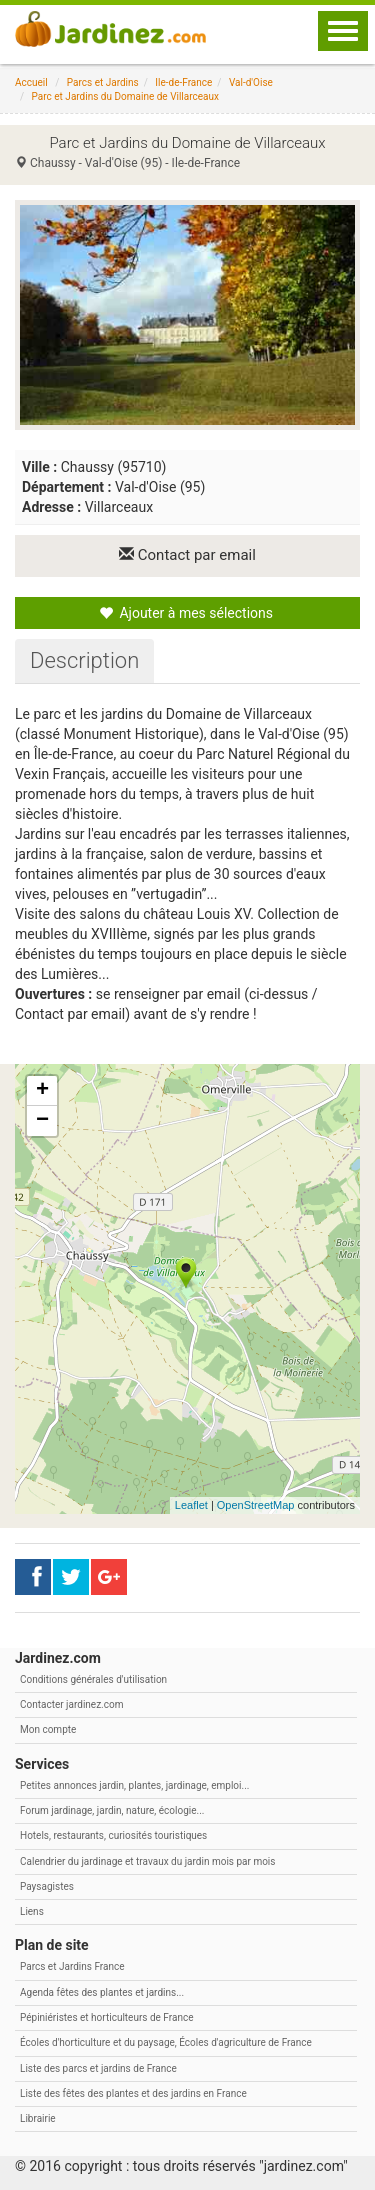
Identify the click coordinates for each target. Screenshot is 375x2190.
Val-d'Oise (251, 82)
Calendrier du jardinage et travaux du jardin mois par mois (147, 1861)
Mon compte (48, 1729)
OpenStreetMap (256, 1505)
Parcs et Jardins (103, 82)
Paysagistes (47, 1886)
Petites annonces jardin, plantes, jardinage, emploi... (134, 1785)
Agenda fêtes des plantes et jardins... (102, 1992)
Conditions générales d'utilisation (93, 1679)
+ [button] (42, 1091)
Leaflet (191, 1505)
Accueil (31, 82)
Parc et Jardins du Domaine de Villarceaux (125, 96)
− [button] (42, 1121)
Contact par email (187, 555)
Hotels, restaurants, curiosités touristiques (113, 1835)
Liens (32, 1911)
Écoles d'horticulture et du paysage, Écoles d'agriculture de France (166, 2042)
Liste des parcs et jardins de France (98, 2068)
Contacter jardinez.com (71, 1704)
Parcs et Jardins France (72, 1966)
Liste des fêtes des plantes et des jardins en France (133, 2093)
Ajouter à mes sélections (186, 613)
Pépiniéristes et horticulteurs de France (106, 2017)
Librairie (38, 2118)
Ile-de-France (183, 82)
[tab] (84, 661)
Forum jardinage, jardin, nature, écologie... (112, 1810)
